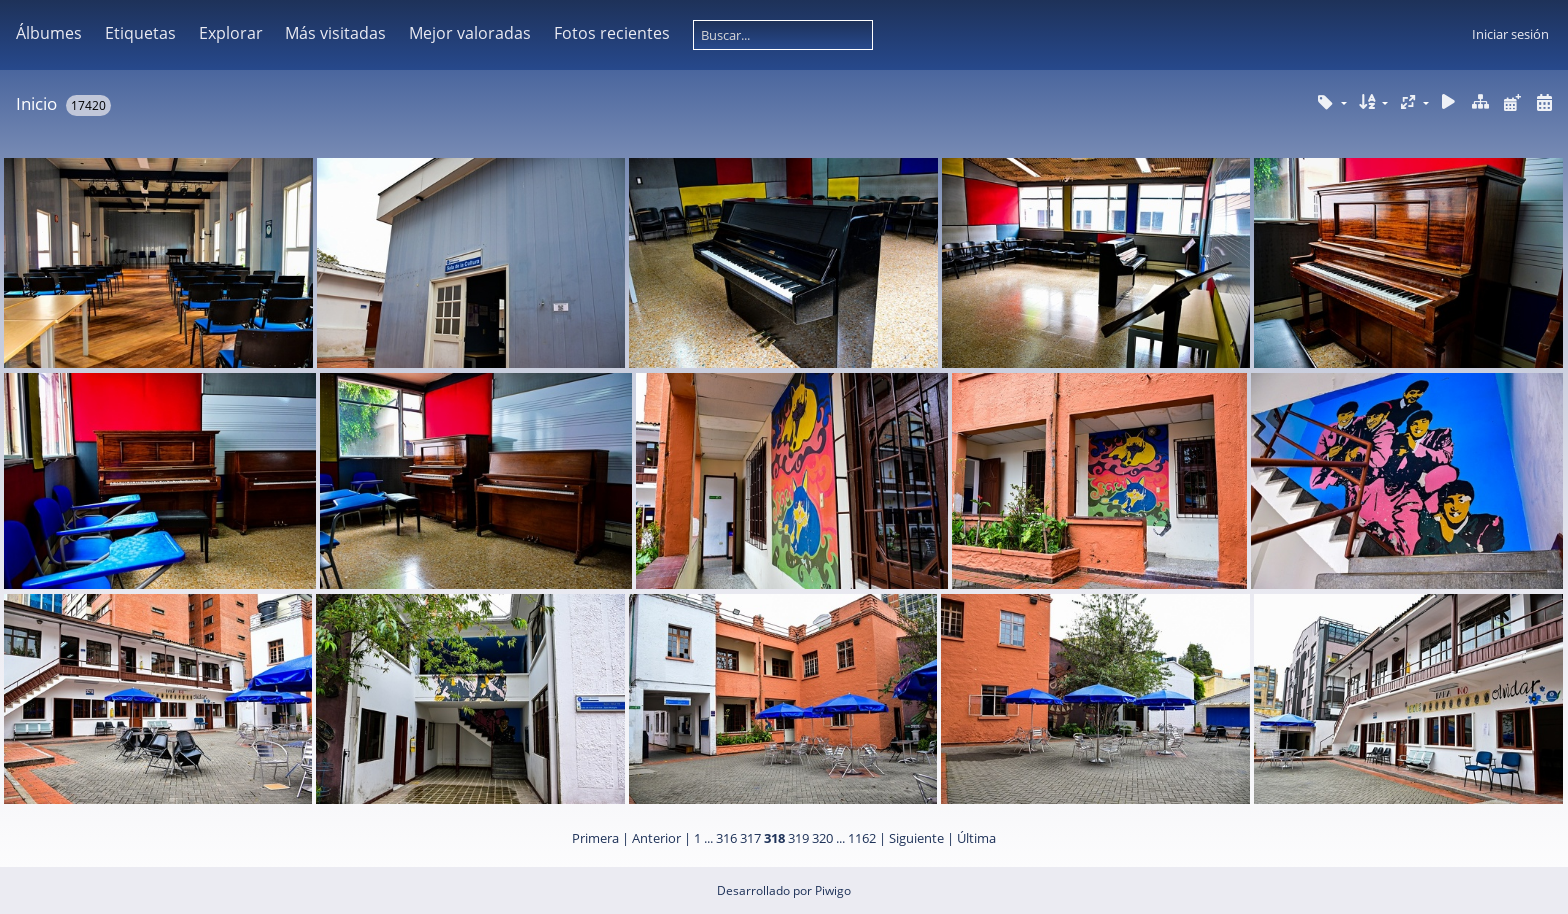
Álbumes (49, 33)
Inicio (36, 103)
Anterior (656, 838)
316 (726, 838)
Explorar (231, 33)
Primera (595, 838)
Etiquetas (140, 33)
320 (822, 838)
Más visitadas (335, 33)
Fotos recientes (612, 33)
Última (976, 838)
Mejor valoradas (470, 33)
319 (798, 838)
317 (750, 838)
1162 (862, 838)
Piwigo (833, 890)
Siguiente (916, 838)
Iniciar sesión (1510, 34)
